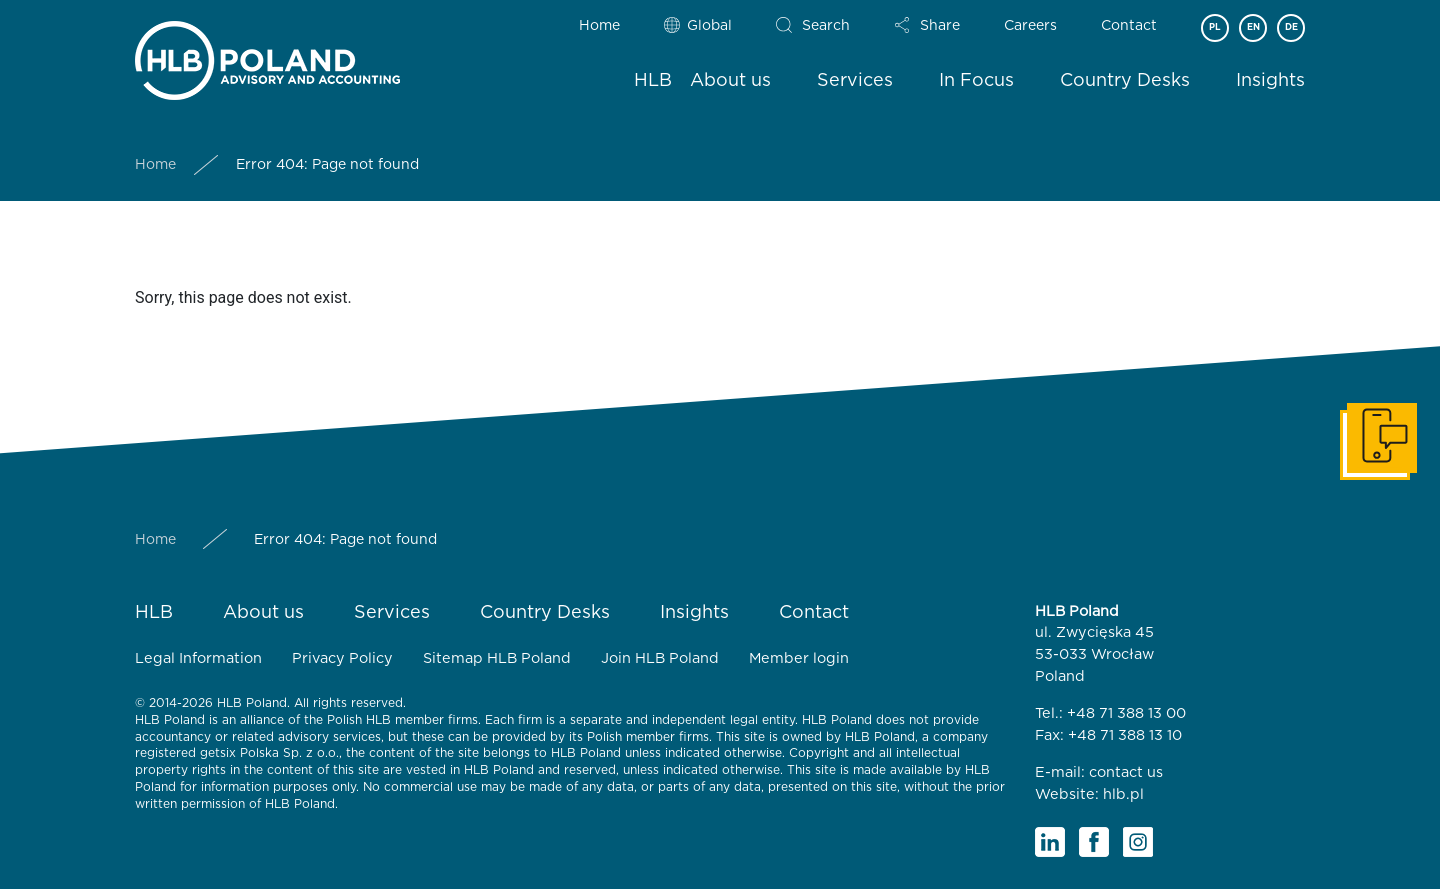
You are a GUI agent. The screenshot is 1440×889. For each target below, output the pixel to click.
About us (730, 81)
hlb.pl (1123, 794)
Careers (1030, 26)
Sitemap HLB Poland (497, 658)
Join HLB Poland (660, 658)
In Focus (976, 81)
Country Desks (1125, 81)
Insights (1270, 81)
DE (1291, 27)
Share (940, 26)
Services (855, 81)
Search (826, 26)
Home (599, 26)
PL (1215, 27)
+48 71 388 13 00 (1126, 713)
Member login (799, 658)
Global (709, 26)
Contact (1129, 26)
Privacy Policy (342, 658)
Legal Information (198, 658)
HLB (653, 81)
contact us (1126, 772)
